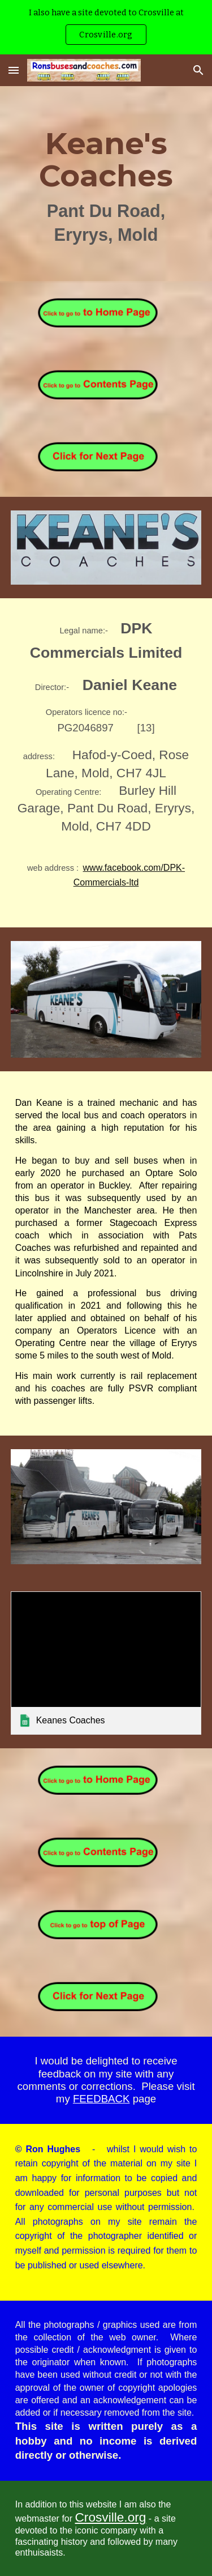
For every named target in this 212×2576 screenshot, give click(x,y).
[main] (106, 184)
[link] (106, 1663)
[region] (106, 27)
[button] (13, 70)
